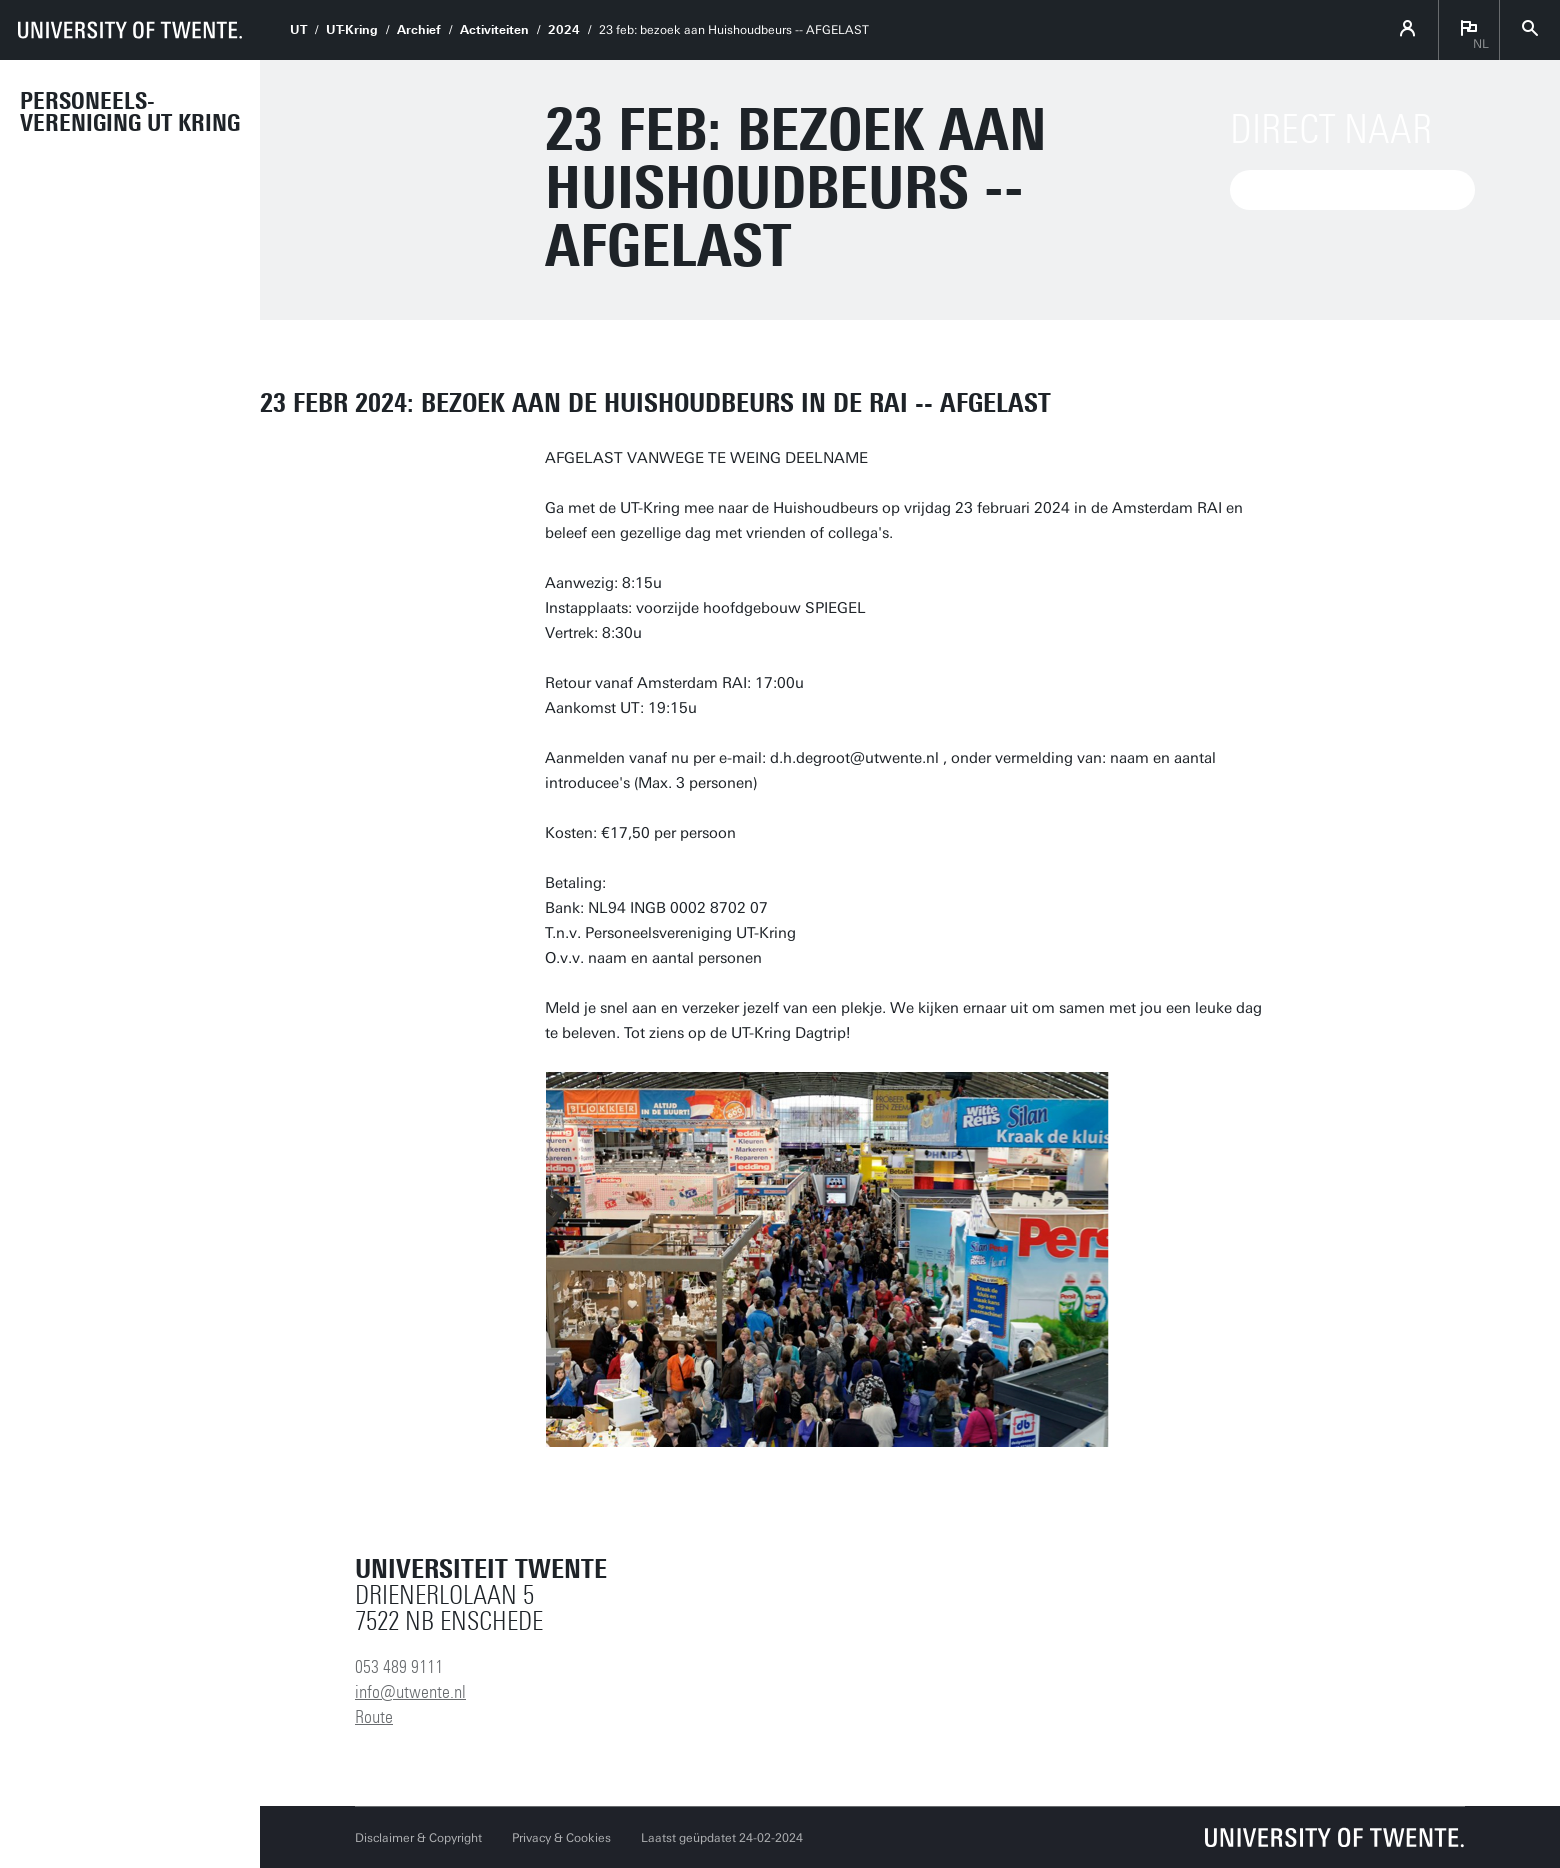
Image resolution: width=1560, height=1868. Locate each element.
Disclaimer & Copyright (418, 1838)
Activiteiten (494, 30)
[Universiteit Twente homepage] (1335, 1837)
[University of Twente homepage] (130, 30)
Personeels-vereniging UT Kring (130, 112)
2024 (564, 30)
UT (298, 30)
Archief (419, 30)
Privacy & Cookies (561, 1838)
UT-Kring (352, 30)
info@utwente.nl (410, 1692)
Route (374, 1717)
